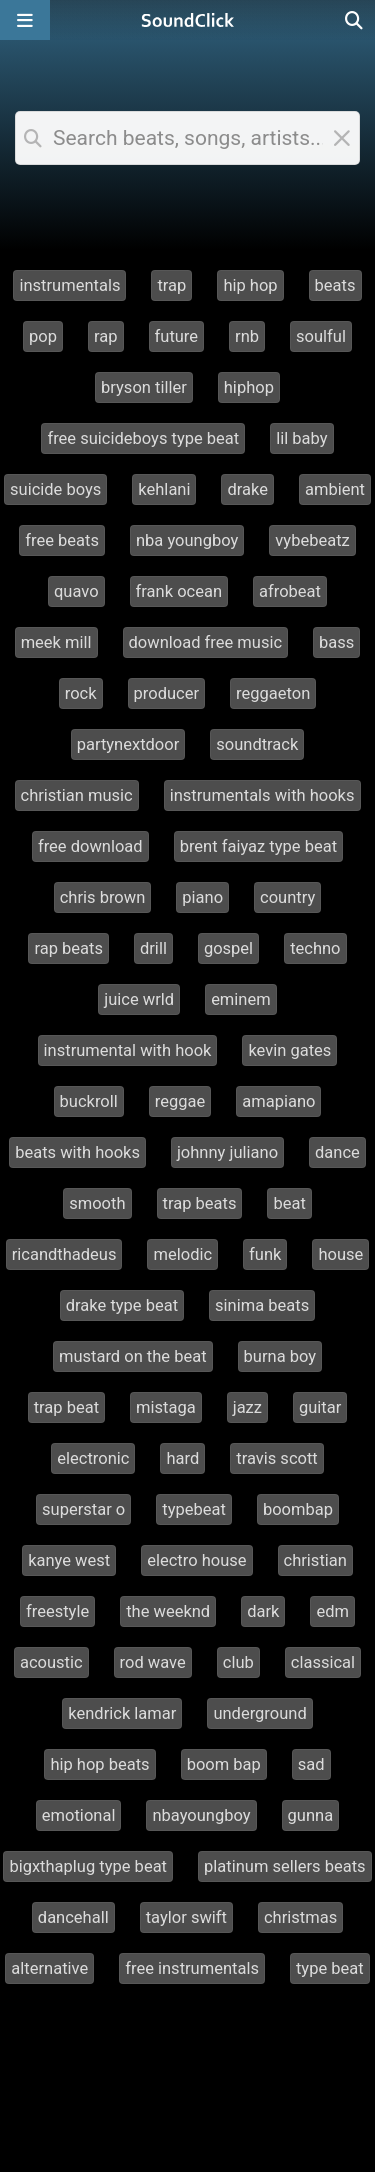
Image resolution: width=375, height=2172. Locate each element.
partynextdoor (128, 744)
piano (202, 897)
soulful (321, 336)
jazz (247, 1407)
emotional (79, 1815)
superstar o (83, 1509)
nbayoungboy (201, 1815)
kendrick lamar (122, 1713)
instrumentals (69, 285)
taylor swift (186, 1917)
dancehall (73, 1917)
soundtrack (257, 744)
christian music (77, 795)
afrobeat (290, 591)
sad (311, 1764)
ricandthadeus (64, 1254)
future (177, 336)
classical (323, 1662)
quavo (76, 591)
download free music (206, 642)
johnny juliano (227, 1152)
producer (166, 693)
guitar (320, 1407)
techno (315, 948)
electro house (196, 1560)
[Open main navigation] (25, 20)
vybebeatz (312, 540)
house (340, 1254)
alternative (49, 1968)
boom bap (224, 1764)
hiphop (249, 387)
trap (171, 285)
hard (182, 1458)
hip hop (250, 285)
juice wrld (139, 999)
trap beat (66, 1407)
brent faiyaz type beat (258, 846)
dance (337, 1152)
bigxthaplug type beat (88, 1866)
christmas (300, 1917)
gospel (228, 948)
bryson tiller (144, 387)
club (238, 1662)
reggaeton (273, 693)
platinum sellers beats (285, 1866)
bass (336, 642)
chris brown (103, 897)
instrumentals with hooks (262, 795)
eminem (241, 999)
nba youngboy (187, 540)
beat (289, 1203)
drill (153, 948)
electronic (93, 1458)
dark (263, 1611)
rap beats (68, 948)
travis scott (277, 1458)
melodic (182, 1254)
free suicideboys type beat (143, 438)
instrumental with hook (128, 1050)
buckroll (89, 1101)
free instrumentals (192, 1968)
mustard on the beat (133, 1356)
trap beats (200, 1203)
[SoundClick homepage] (188, 20)
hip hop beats (99, 1764)
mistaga (166, 1407)
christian (315, 1560)
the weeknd (168, 1611)
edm (332, 1611)
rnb (247, 336)
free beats (62, 540)
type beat (330, 1968)
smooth (97, 1203)
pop (43, 336)
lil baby (301, 438)
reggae (180, 1101)
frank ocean (179, 591)
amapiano (278, 1101)
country (287, 897)
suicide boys (55, 489)
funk (265, 1254)
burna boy (280, 1356)
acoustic (51, 1662)
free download (90, 846)
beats (335, 285)
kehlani (164, 489)
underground (259, 1713)
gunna (311, 1815)
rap (106, 336)
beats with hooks (77, 1152)
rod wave (153, 1662)
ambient (335, 489)
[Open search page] (355, 20)
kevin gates (289, 1050)
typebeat (194, 1509)
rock (81, 693)
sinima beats (262, 1305)
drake (247, 489)
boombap (298, 1509)
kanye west (69, 1560)
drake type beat (122, 1305)
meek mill (56, 642)
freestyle (57, 1611)
